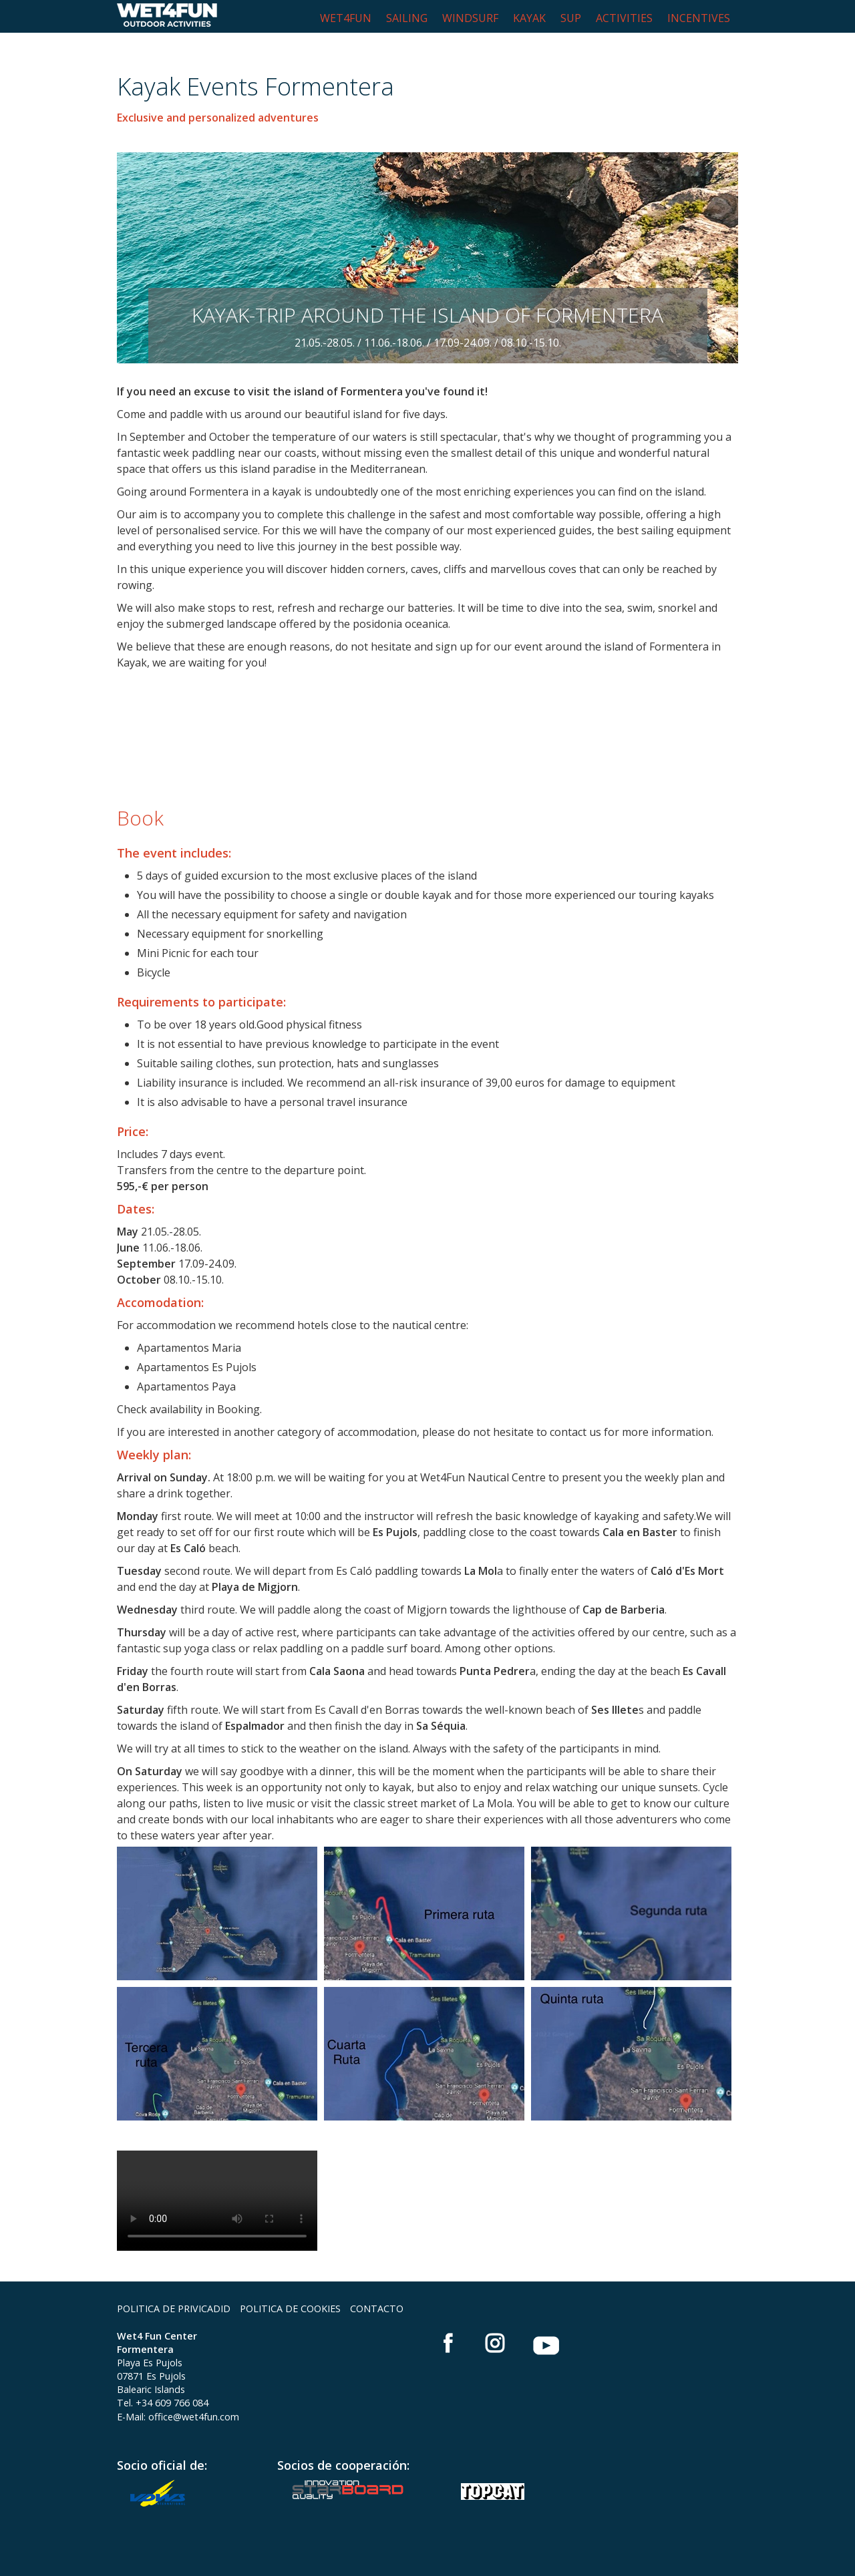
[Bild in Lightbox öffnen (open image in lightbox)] (217, 1913)
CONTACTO (376, 2308)
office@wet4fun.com (193, 2416)
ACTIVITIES (624, 18)
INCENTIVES (698, 18)
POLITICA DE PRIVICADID (173, 2308)
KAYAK (529, 18)
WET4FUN (345, 18)
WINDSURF (470, 18)
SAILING (407, 18)
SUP (570, 18)
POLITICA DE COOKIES (290, 2308)
